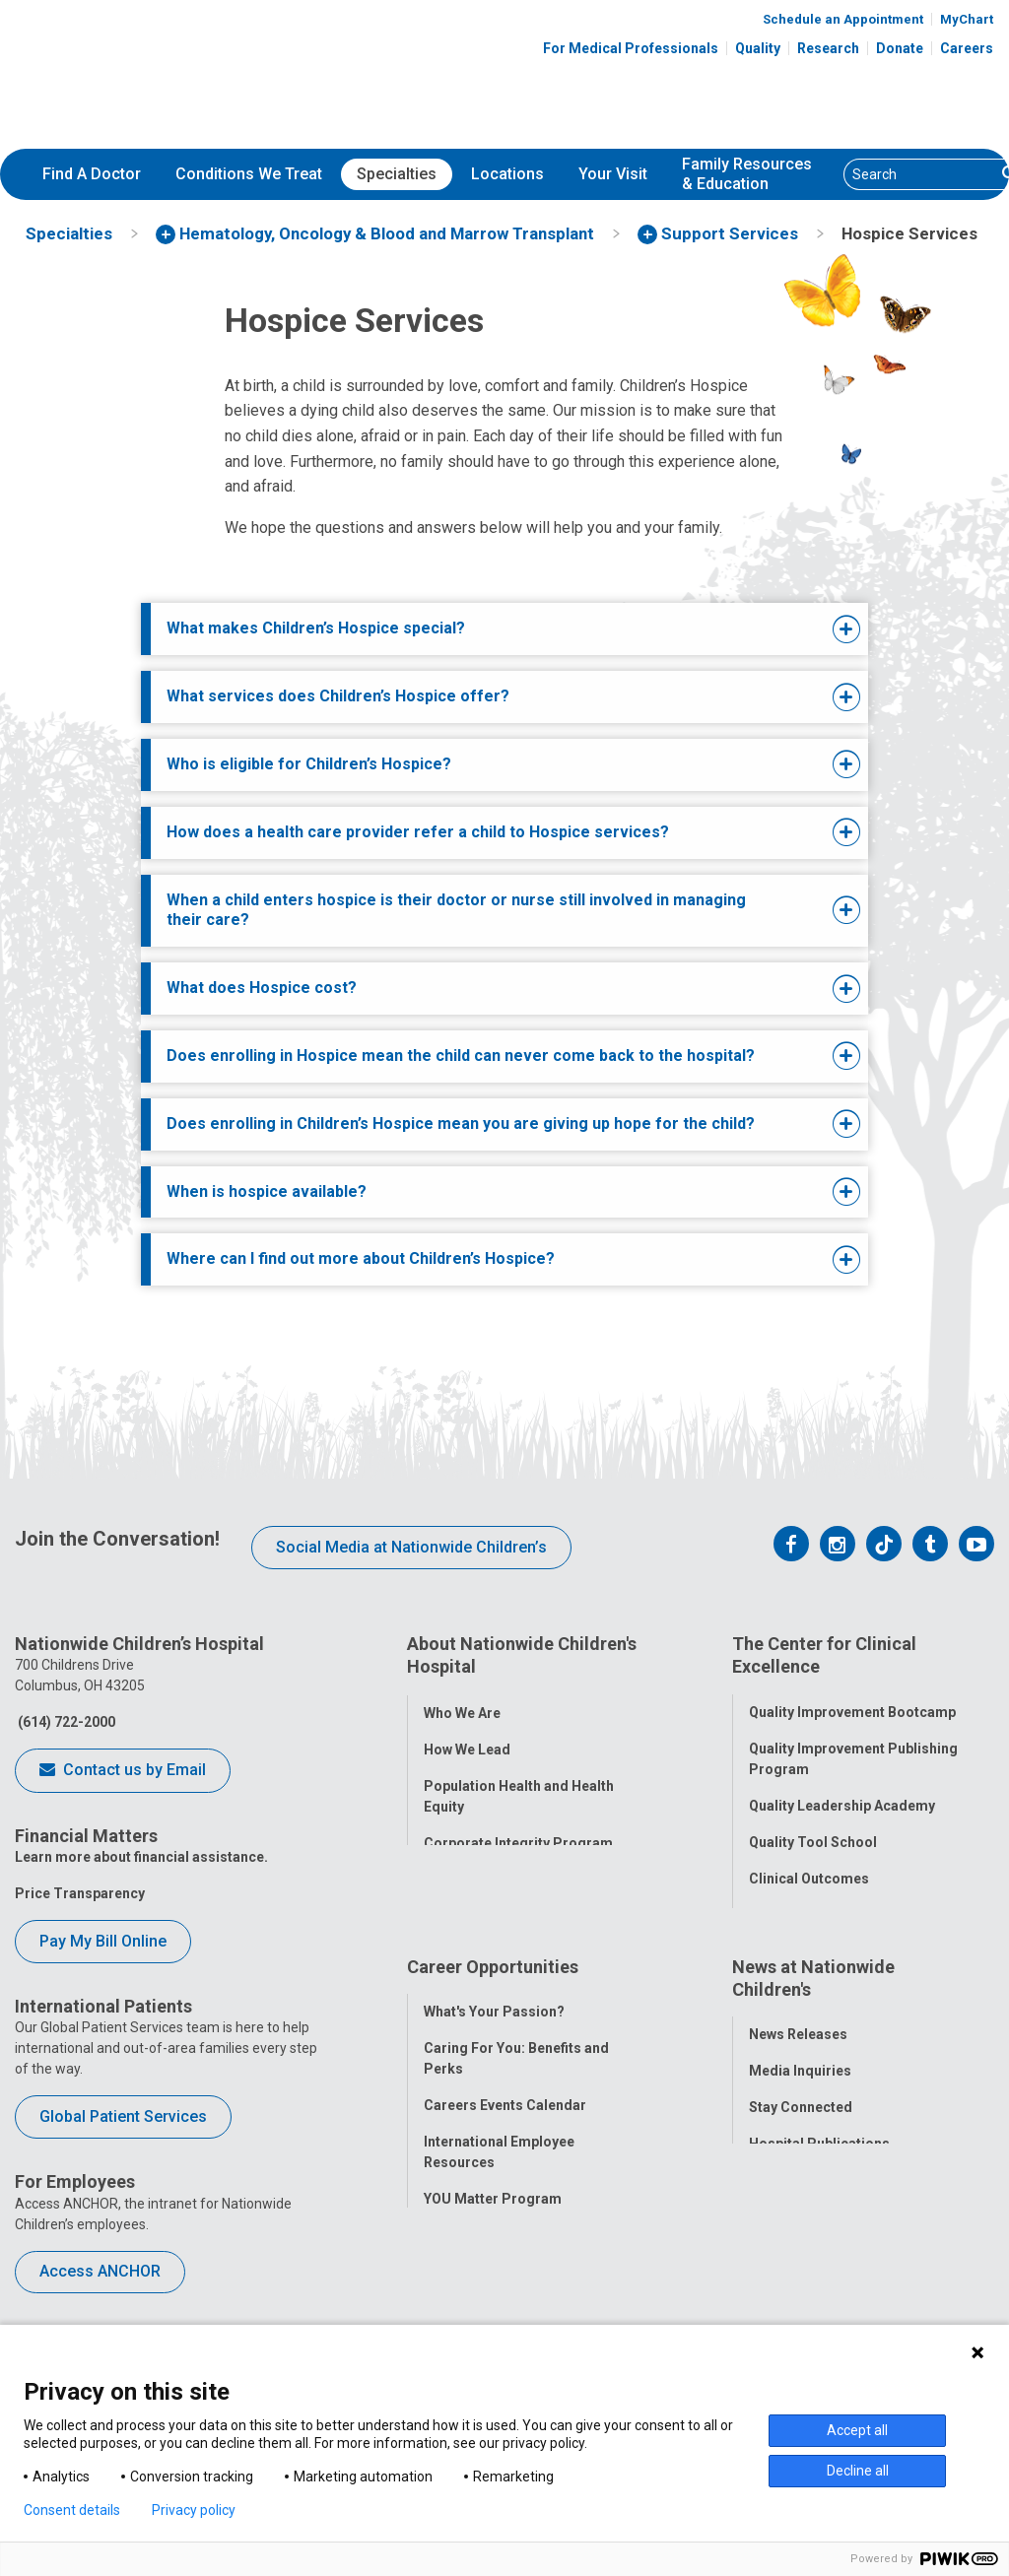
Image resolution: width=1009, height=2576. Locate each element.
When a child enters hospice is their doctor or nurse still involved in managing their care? (456, 910)
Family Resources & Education (747, 174)
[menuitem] (92, 174)
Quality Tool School (813, 1834)
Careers (966, 48)
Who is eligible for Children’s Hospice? (309, 764)
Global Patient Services (123, 2116)
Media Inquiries (800, 2110)
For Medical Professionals (630, 48)
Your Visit (612, 174)
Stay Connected (800, 2146)
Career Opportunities (492, 2013)
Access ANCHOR (100, 2271)
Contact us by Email (122, 1771)
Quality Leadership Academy (842, 1798)
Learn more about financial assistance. (141, 1857)
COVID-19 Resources (493, 2310)
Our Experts (787, 2219)
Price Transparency (80, 1893)
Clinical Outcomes (809, 1871)
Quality (757, 48)
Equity (769, 1943)
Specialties (397, 174)
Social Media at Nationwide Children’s (411, 1547)
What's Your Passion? (494, 2050)
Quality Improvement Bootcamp (852, 1704)
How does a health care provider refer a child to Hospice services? (418, 832)
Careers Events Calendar (505, 2143)
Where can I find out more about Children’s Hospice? (361, 1258)
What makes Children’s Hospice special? (316, 628)
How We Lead (467, 1741)
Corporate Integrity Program (518, 1834)
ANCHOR (452, 2273)
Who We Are (462, 1704)
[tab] (473, 629)
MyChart (966, 19)
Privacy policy (193, 2510)
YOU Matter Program (493, 2237)
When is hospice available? (267, 1191)
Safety (769, 1907)
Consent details (72, 2510)
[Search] (919, 174)
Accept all (857, 2430)
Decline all (858, 2470)
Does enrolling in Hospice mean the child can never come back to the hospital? (461, 1055)
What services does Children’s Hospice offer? (338, 696)
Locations (507, 174)
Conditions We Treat (248, 174)
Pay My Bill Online (103, 1941)
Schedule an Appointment (843, 19)
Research (828, 48)
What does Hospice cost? (262, 987)
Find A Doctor (91, 174)
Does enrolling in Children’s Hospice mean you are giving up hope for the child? (461, 1123)
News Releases (798, 2073)
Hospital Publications (819, 2183)
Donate (899, 48)
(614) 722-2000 (65, 1722)
